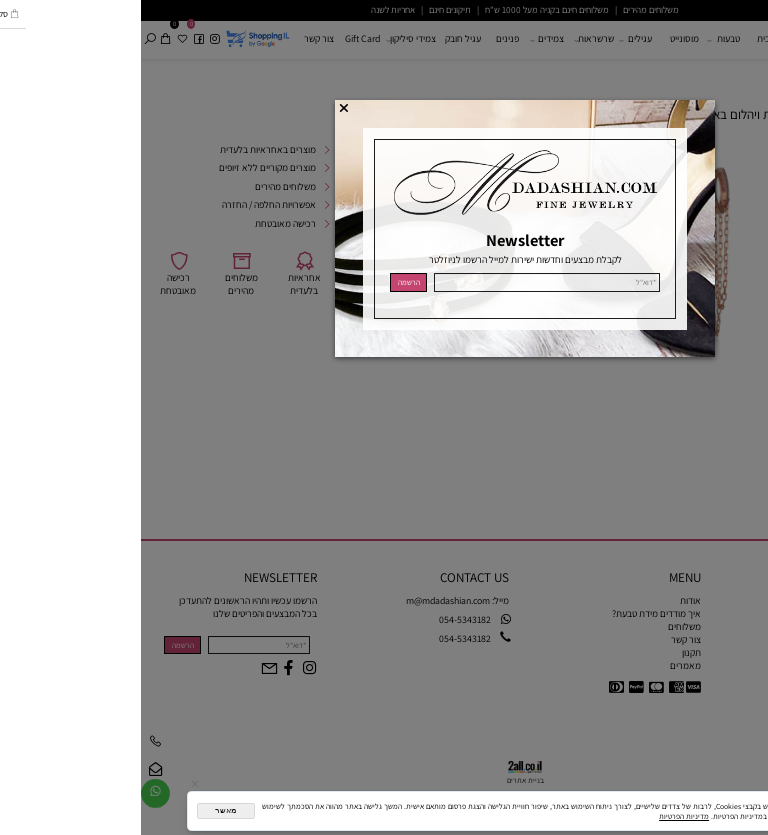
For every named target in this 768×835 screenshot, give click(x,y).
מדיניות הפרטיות (543, 816)
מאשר (84, 810)
